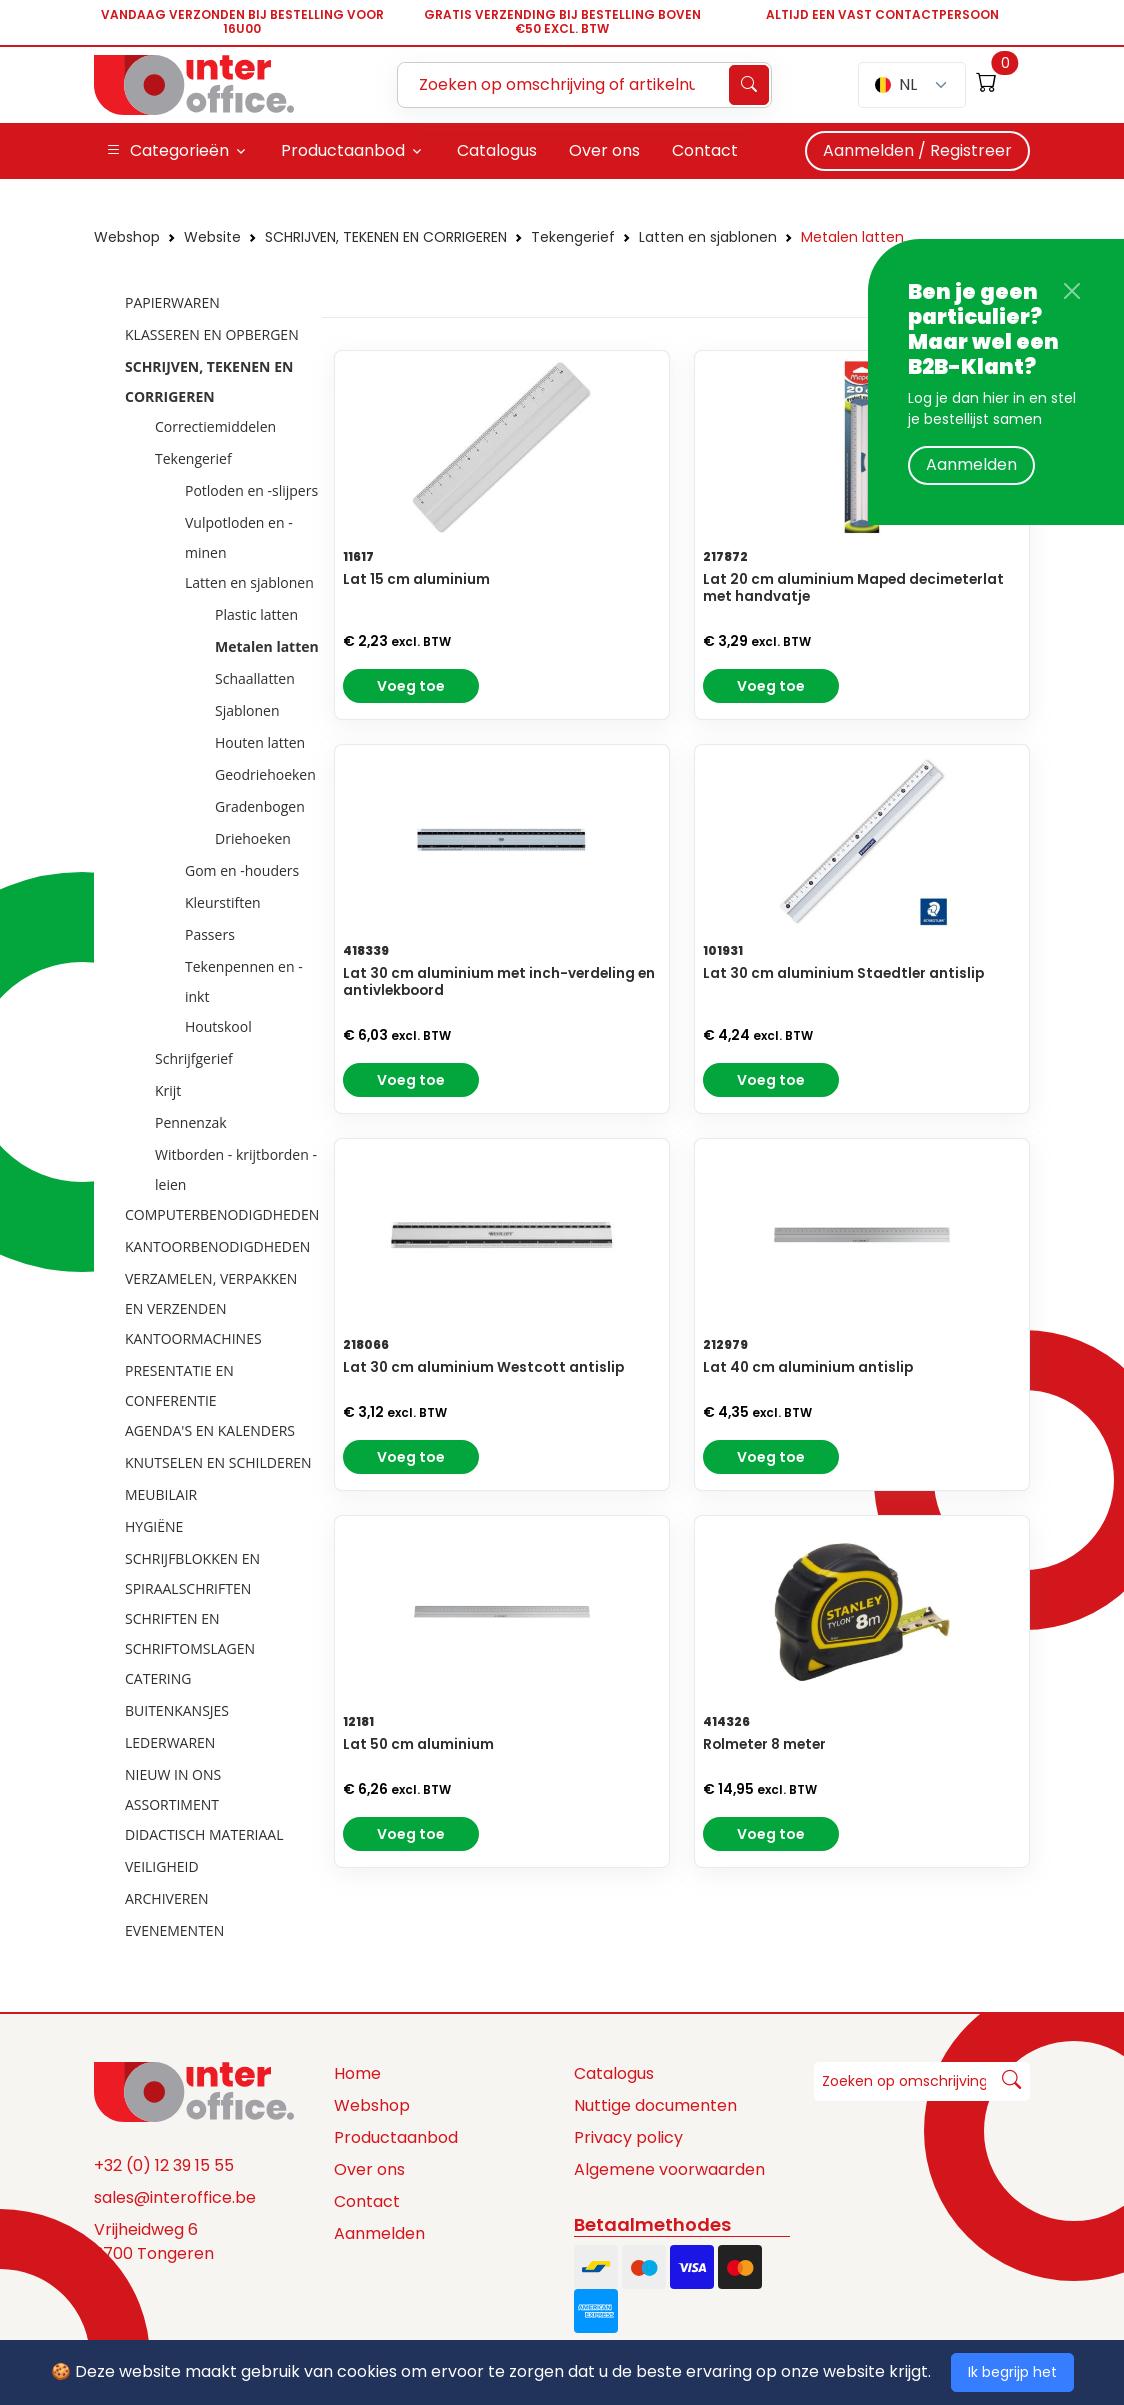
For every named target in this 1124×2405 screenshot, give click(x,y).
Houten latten (260, 742)
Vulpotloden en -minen (239, 537)
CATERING (158, 1678)
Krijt (168, 1090)
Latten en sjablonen (708, 237)
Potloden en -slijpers (251, 490)
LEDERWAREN (170, 1742)
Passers (210, 934)
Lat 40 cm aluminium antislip (808, 1367)
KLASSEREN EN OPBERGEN (212, 334)
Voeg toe (411, 686)
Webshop (127, 237)
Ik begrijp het (1012, 2372)
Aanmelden (971, 464)
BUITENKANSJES (177, 1710)
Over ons (369, 2169)
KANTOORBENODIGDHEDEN (217, 1246)
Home (357, 2073)
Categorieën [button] (167, 151)
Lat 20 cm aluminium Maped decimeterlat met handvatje (853, 588)
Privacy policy (628, 2137)
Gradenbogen (260, 806)
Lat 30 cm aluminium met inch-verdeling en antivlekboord (499, 982)
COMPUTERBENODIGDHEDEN (222, 1214)
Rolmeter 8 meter (764, 1744)
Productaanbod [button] (343, 150)
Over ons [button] (604, 150)
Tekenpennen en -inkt (244, 981)
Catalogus (614, 2073)
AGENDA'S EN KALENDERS (210, 1430)
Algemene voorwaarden (669, 2169)
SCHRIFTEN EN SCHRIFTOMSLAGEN (190, 1633)
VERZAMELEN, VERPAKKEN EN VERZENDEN (211, 1293)
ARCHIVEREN (167, 1898)
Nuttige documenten (655, 2105)
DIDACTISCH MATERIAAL (204, 1834)
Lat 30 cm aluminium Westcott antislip (483, 1367)
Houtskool (218, 1026)
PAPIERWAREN (172, 302)
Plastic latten (256, 614)
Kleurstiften (223, 902)
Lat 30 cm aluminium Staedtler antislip (843, 973)
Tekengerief (573, 237)
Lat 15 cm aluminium (416, 579)
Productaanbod (396, 2137)
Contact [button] (705, 150)
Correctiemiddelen (215, 426)
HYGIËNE (154, 1526)
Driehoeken (253, 838)
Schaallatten (255, 678)
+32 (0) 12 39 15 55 (164, 2165)
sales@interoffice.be (175, 2197)
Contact (367, 2201)
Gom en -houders (242, 870)
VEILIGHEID (162, 1866)
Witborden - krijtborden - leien (236, 1169)
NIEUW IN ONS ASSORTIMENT (173, 1789)
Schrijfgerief (194, 1058)
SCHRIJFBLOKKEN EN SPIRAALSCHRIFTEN (192, 1573)
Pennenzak (191, 1122)
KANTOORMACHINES (193, 1338)
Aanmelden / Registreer (917, 150)
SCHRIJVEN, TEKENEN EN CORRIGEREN (386, 237)
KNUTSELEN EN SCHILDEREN (218, 1462)
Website (212, 237)
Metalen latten (852, 237)
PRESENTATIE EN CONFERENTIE (179, 1385)
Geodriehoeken (265, 774)
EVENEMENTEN (174, 1930)
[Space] (194, 2091)
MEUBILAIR (161, 1494)
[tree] (202, 1118)
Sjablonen (247, 710)
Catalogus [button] (497, 150)
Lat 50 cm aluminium (418, 1744)
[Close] (1072, 291)
